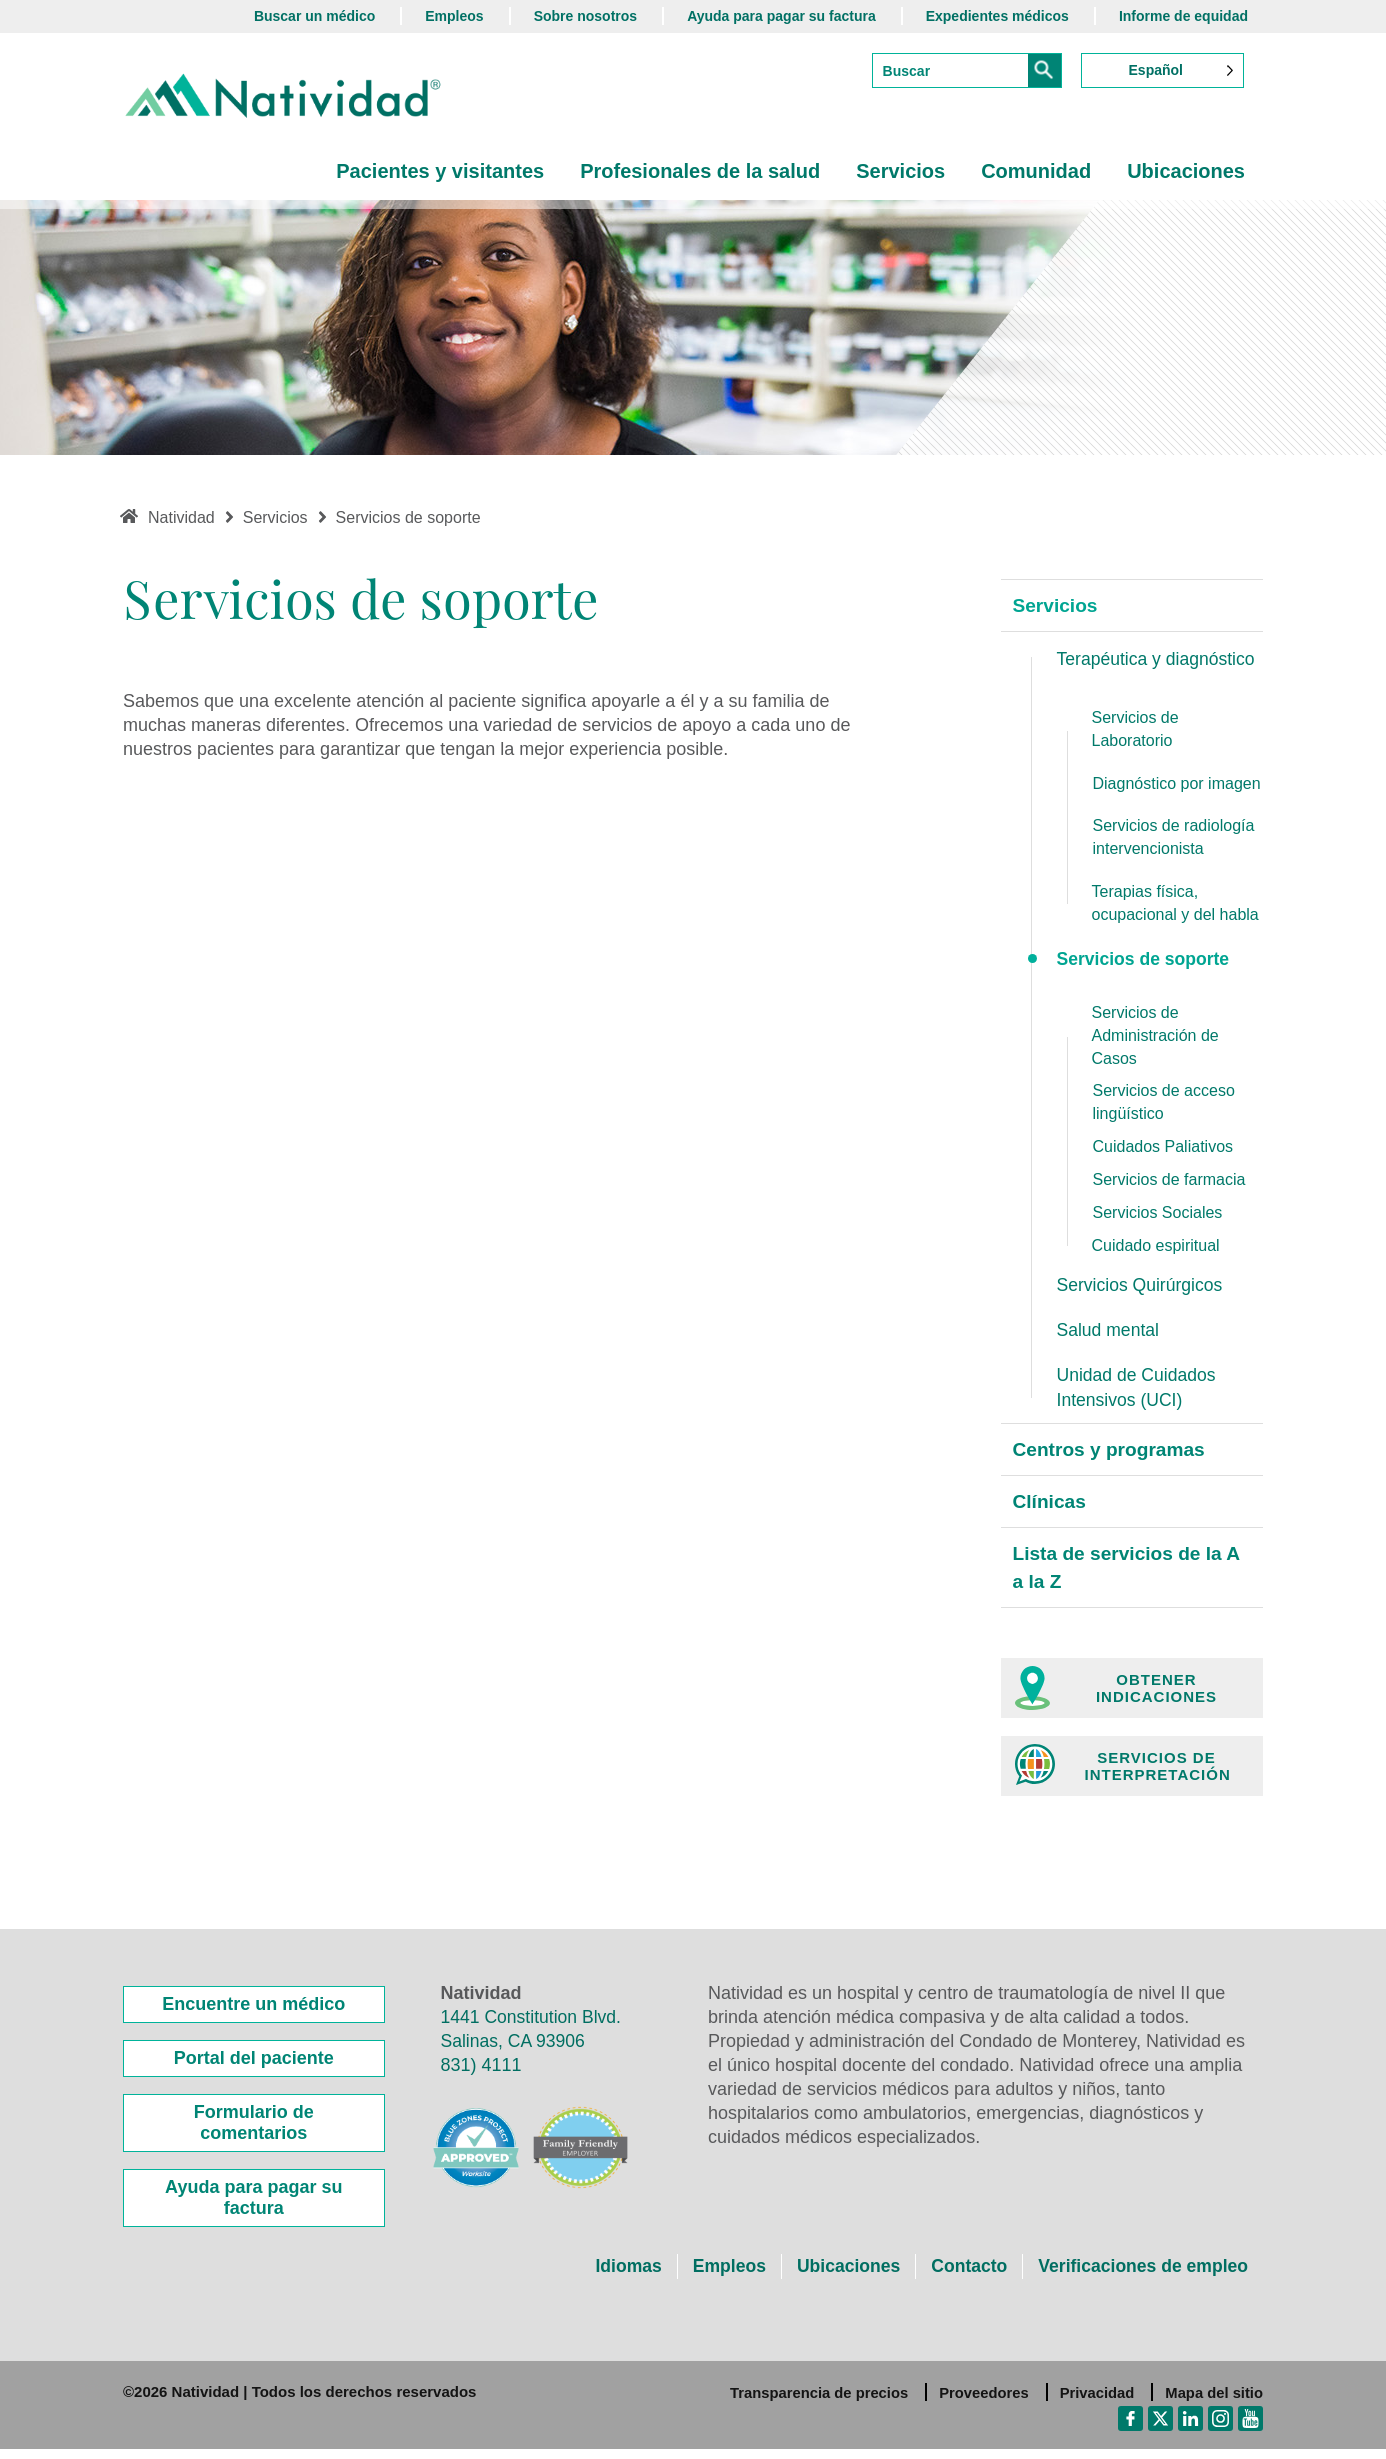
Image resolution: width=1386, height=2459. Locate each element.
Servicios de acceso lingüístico (1164, 1105)
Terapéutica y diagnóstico (1158, 660)
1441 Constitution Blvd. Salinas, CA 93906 (533, 2039)
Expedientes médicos (997, 16)
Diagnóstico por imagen (1177, 785)
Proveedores (980, 2402)
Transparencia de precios (813, 2402)
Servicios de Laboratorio (1135, 731)
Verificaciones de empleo (1140, 2276)
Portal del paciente (254, 2068)
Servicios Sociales (1158, 1214)
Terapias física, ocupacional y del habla (1175, 905)
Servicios (900, 171)
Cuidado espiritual (1156, 1247)
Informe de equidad (1183, 16)
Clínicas (1051, 1508)
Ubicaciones (1186, 171)
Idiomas (616, 2276)
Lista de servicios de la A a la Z (1132, 1576)
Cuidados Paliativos (1163, 1149)
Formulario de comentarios (254, 2132)
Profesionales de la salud (700, 171)
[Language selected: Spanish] (1162, 70)
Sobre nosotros (585, 16)
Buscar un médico (314, 16)
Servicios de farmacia (1169, 1182)
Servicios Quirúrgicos (1142, 1287)
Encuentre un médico (253, 2014)
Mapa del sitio (1213, 2402)
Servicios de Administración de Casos (1155, 1037)
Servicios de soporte (1145, 961)
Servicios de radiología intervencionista (1174, 839)
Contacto (963, 2276)
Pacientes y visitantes (440, 171)
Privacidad (1095, 2402)
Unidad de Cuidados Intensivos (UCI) (1138, 1391)
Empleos (454, 16)
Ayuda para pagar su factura (781, 16)
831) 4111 (481, 2075)
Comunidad (1036, 171)
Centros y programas (1113, 1455)
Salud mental (1109, 1333)
